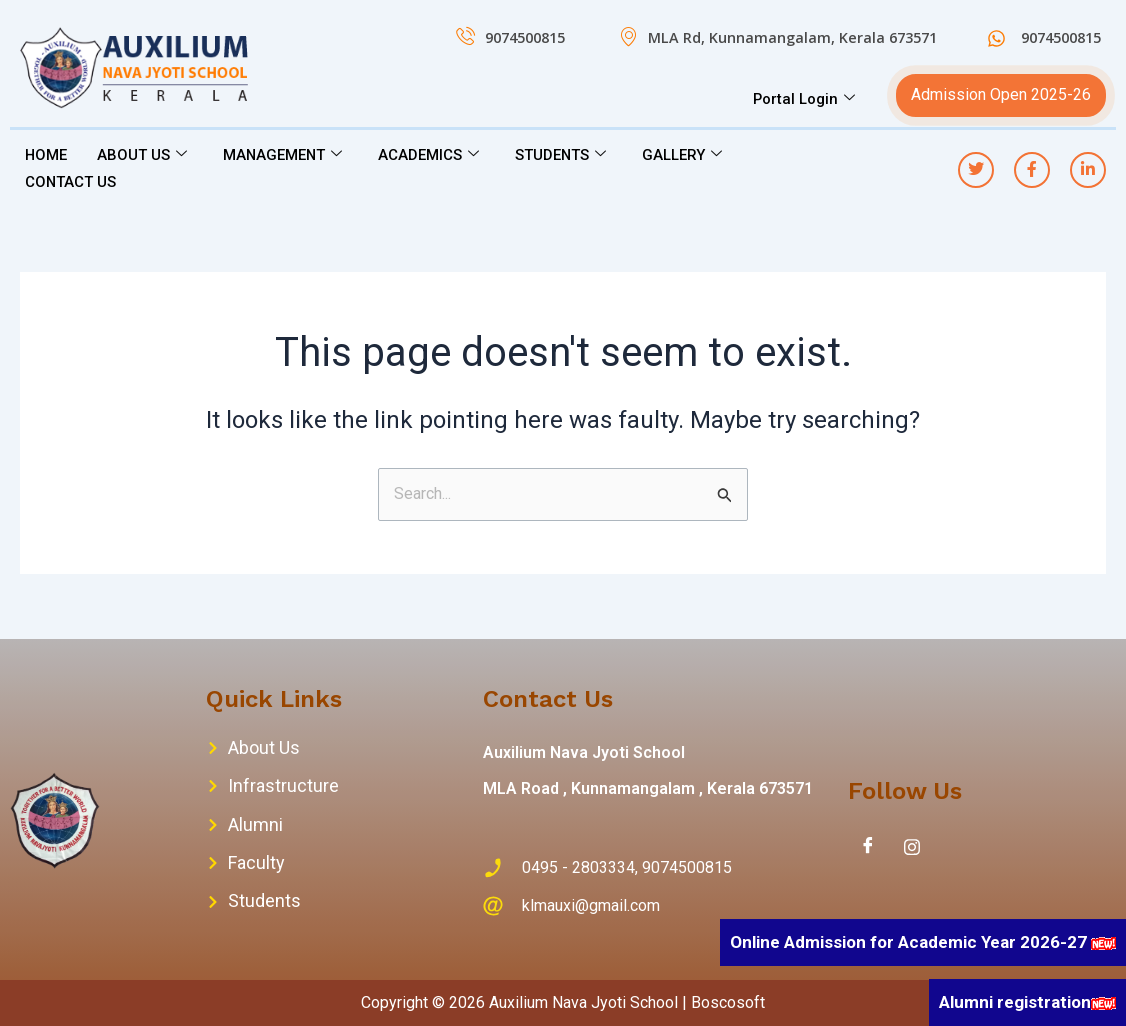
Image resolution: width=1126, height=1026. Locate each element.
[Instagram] (912, 847)
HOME (46, 155)
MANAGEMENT (284, 155)
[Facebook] (868, 847)
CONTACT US (71, 181)
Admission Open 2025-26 (1001, 94)
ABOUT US (143, 155)
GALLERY (686, 155)
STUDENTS (564, 155)
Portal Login (803, 99)
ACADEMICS (431, 155)
